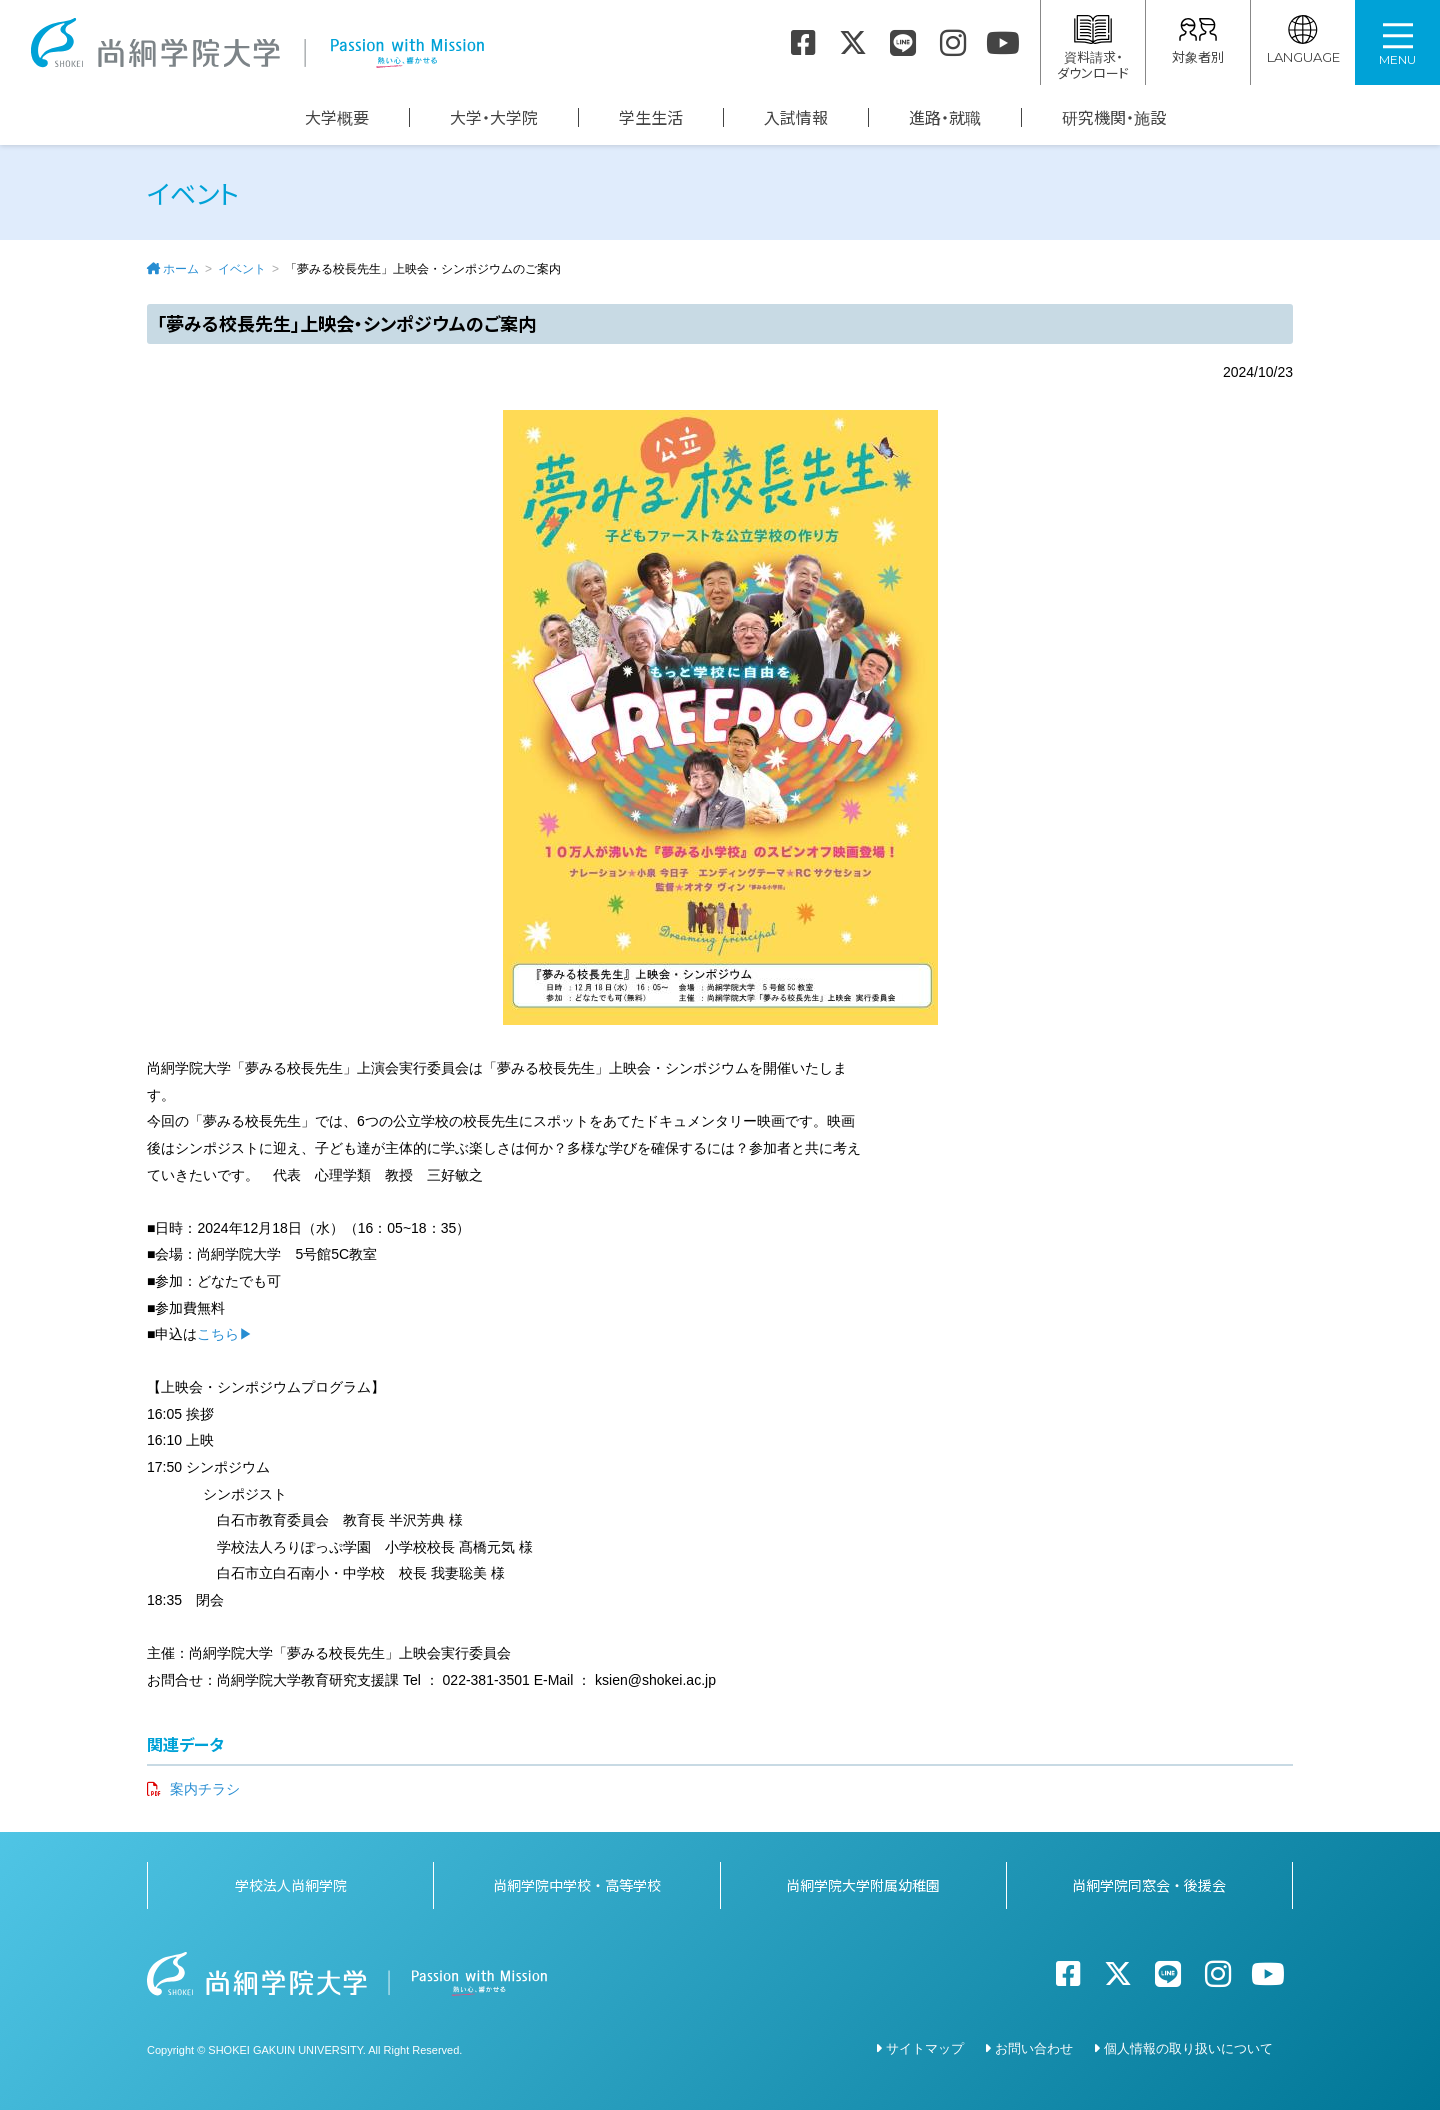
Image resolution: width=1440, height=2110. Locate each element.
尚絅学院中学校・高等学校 (577, 1885)
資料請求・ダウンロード (1093, 48)
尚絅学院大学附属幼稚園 (863, 1885)
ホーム (181, 269)
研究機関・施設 (1114, 117)
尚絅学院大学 (257, 43)
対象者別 (1198, 40)
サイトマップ (925, 2048)
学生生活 (651, 117)
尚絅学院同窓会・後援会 (1149, 1885)
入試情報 (796, 117)
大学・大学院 (494, 117)
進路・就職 (945, 117)
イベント (242, 269)
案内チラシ (205, 1789)
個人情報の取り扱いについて (1188, 2048)
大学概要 (337, 117)
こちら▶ (225, 1334)
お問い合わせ (1034, 2048)
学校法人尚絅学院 (291, 1885)
